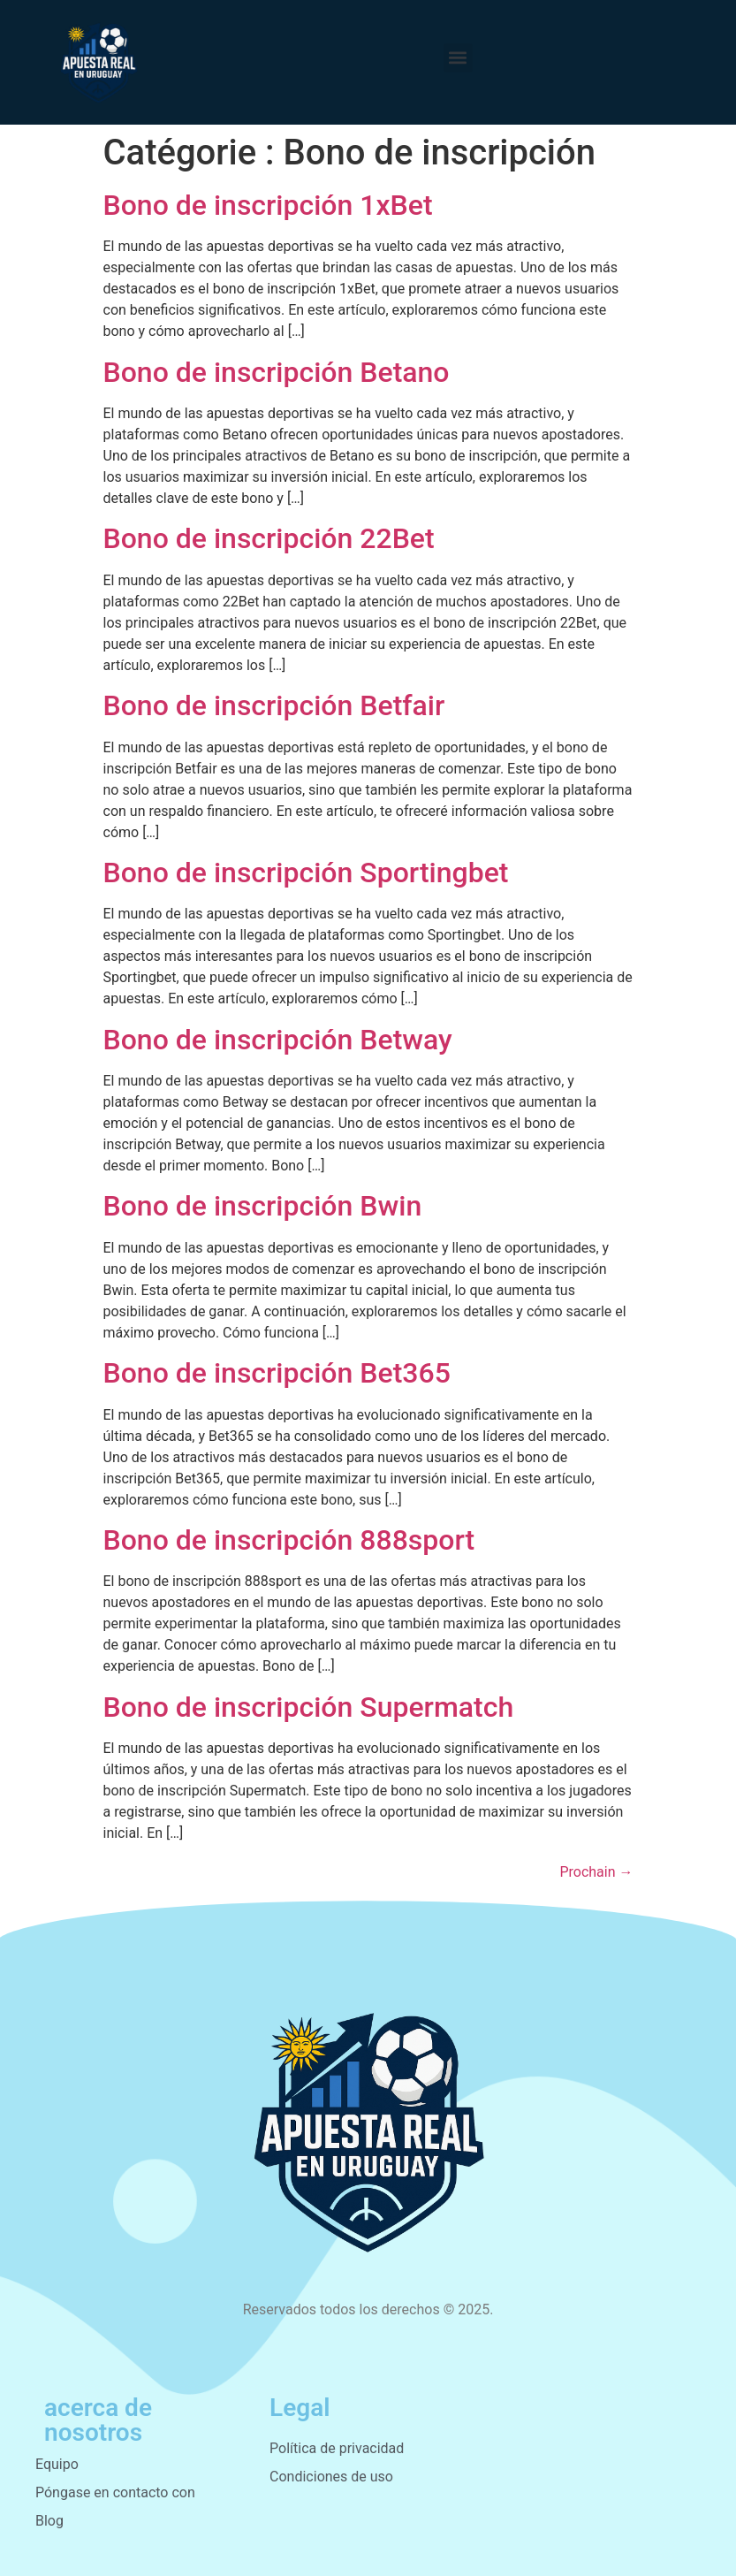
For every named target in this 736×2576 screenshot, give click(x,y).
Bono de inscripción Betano (276, 372)
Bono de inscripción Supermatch (308, 1707)
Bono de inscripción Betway (277, 1039)
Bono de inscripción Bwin (262, 1206)
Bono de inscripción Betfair (274, 705)
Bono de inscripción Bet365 (277, 1373)
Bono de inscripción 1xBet (268, 205)
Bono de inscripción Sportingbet (306, 872)
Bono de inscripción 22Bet (269, 538)
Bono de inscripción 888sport (289, 1540)
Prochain (596, 1871)
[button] (458, 57)
